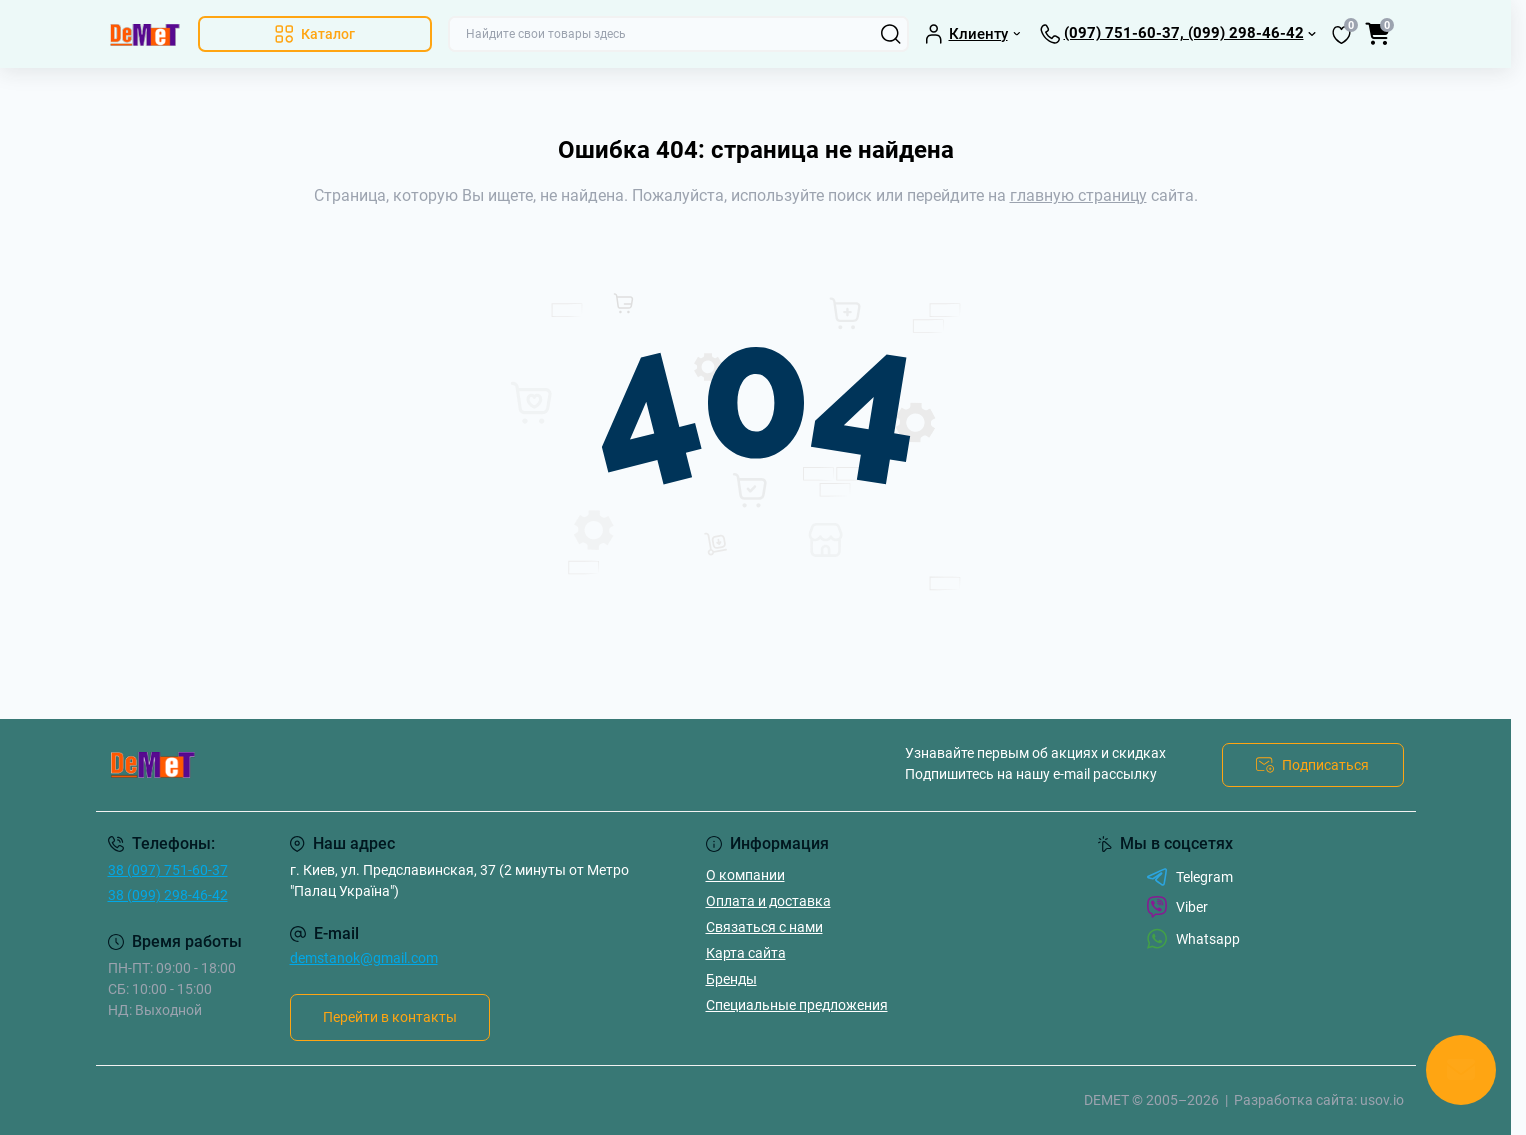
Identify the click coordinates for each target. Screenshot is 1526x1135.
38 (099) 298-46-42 (168, 895)
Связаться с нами (764, 927)
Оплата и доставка (768, 901)
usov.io (1382, 1100)
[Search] (891, 34)
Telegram (1189, 877)
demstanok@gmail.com (364, 958)
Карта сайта (746, 953)
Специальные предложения (797, 1005)
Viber (1177, 907)
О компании (745, 875)
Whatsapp (1193, 938)
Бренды (731, 979)
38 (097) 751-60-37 (168, 870)
